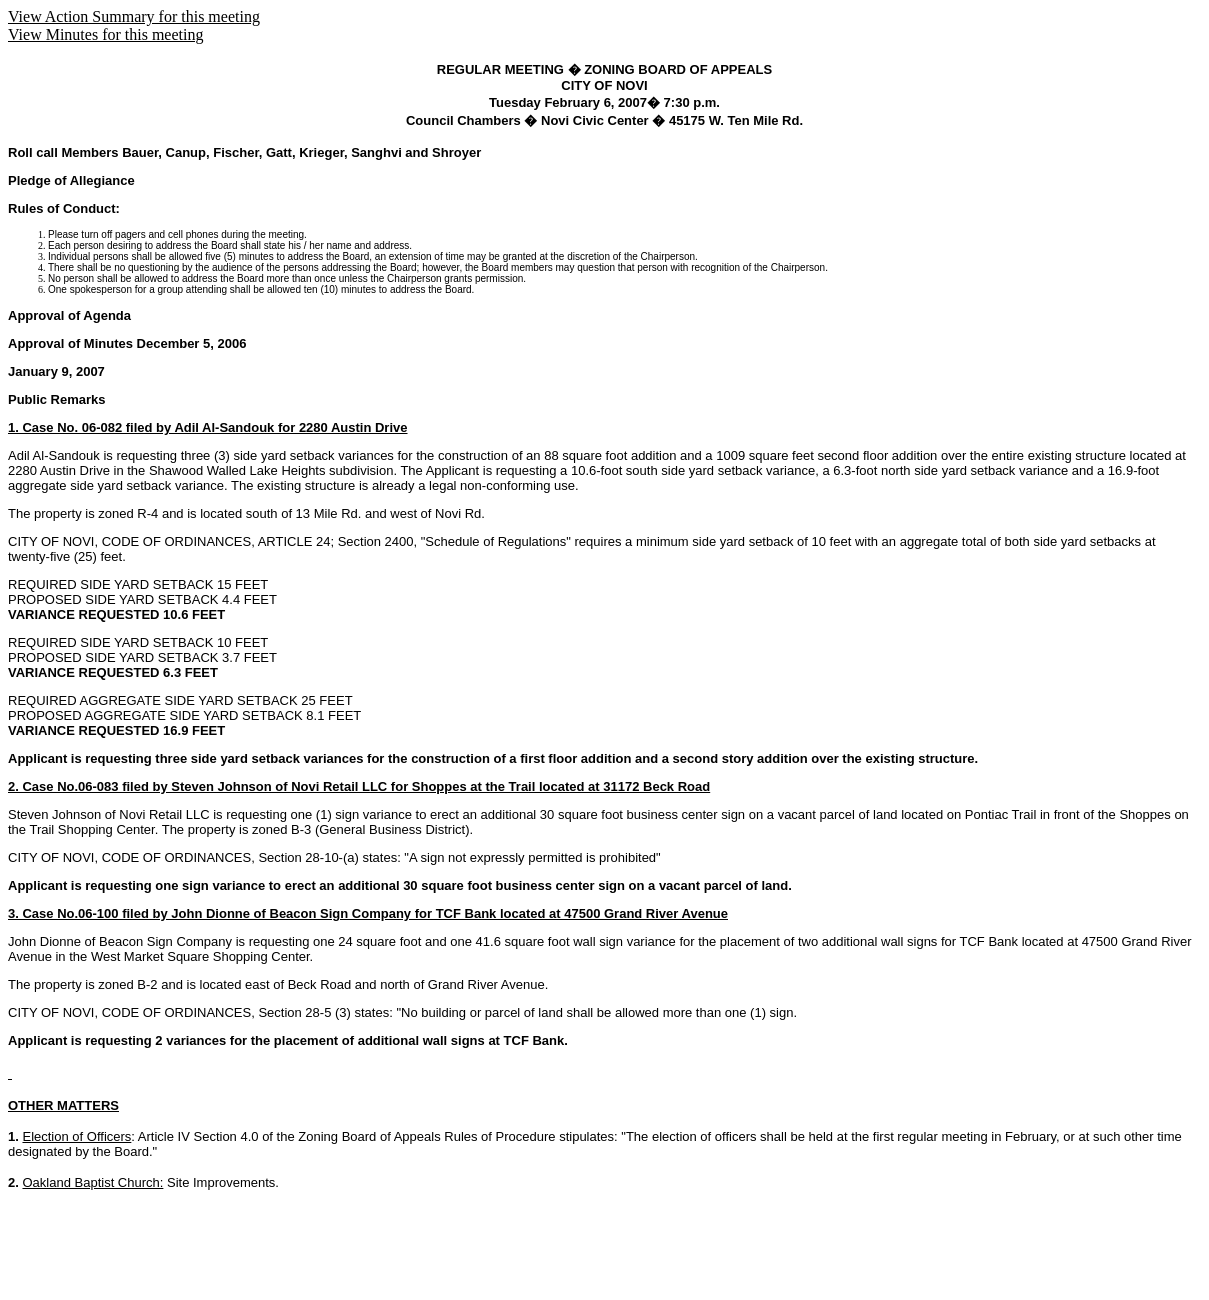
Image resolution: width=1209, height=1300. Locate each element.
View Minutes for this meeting (105, 34)
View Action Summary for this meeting (134, 16)
